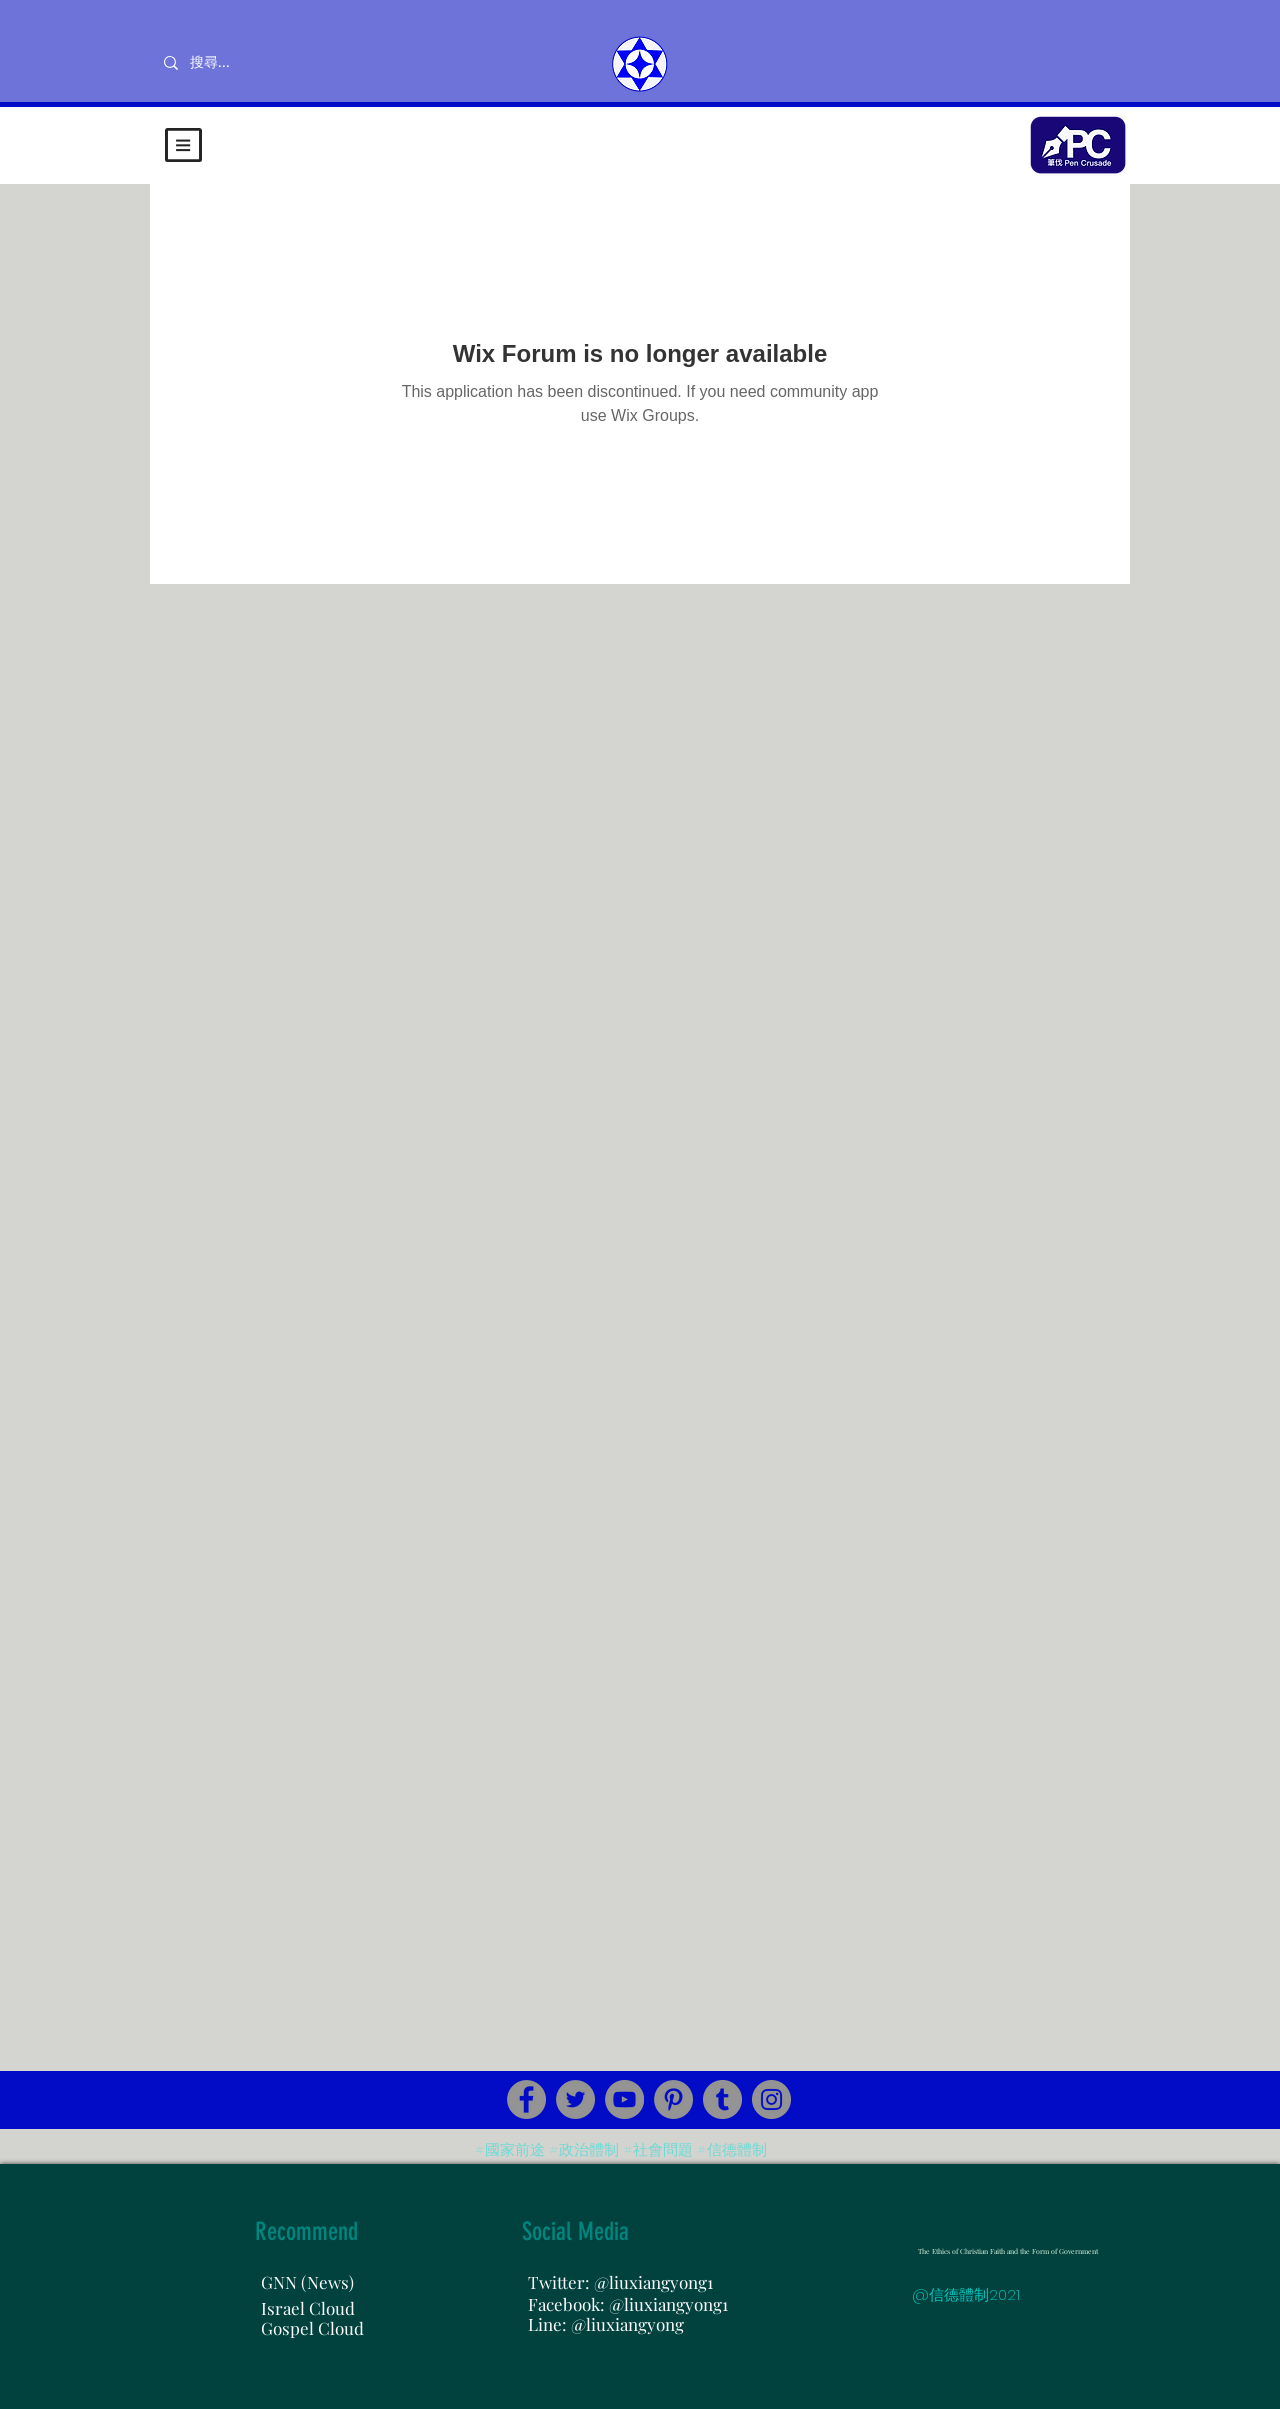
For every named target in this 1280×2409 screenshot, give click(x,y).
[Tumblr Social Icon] (722, 2099)
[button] (183, 145)
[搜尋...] (275, 63)
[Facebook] (526, 2099)
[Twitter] (575, 2099)
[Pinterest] (673, 2099)
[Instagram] (771, 2099)
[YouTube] (624, 2099)
